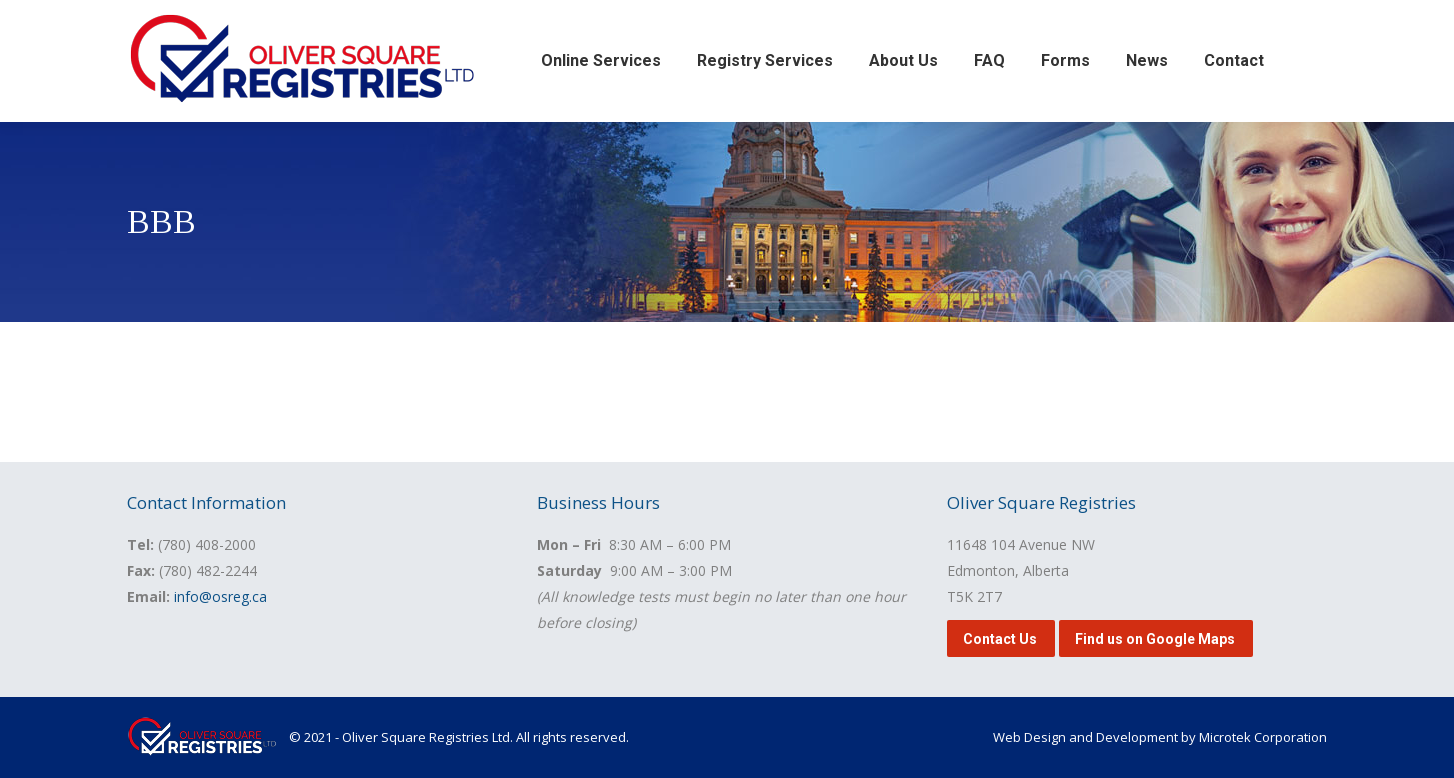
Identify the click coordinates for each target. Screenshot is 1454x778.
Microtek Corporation (1263, 737)
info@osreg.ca (220, 596)
